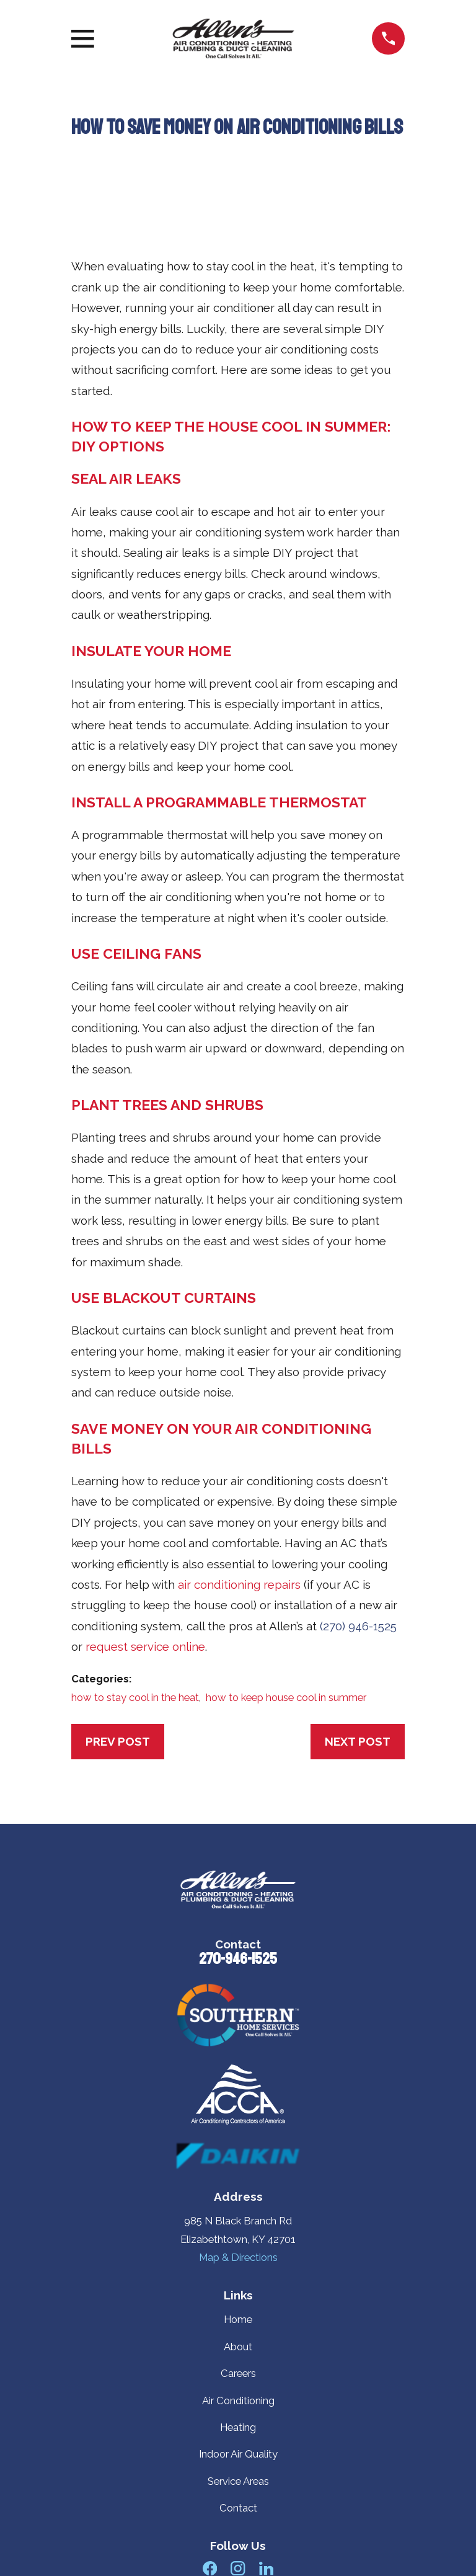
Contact (238, 2508)
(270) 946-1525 (358, 1626)
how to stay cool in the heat (135, 1697)
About (238, 2346)
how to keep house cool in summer (286, 1697)
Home (238, 2319)
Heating (238, 2427)
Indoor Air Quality (238, 2454)
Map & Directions (238, 2257)
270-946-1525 (238, 1959)
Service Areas (238, 2481)
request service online (145, 1646)
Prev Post (118, 1741)
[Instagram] (238, 2568)
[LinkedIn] (266, 2568)
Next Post (357, 1741)
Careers (238, 2373)
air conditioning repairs (239, 1584)
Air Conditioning (238, 2400)
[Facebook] (210, 2568)
